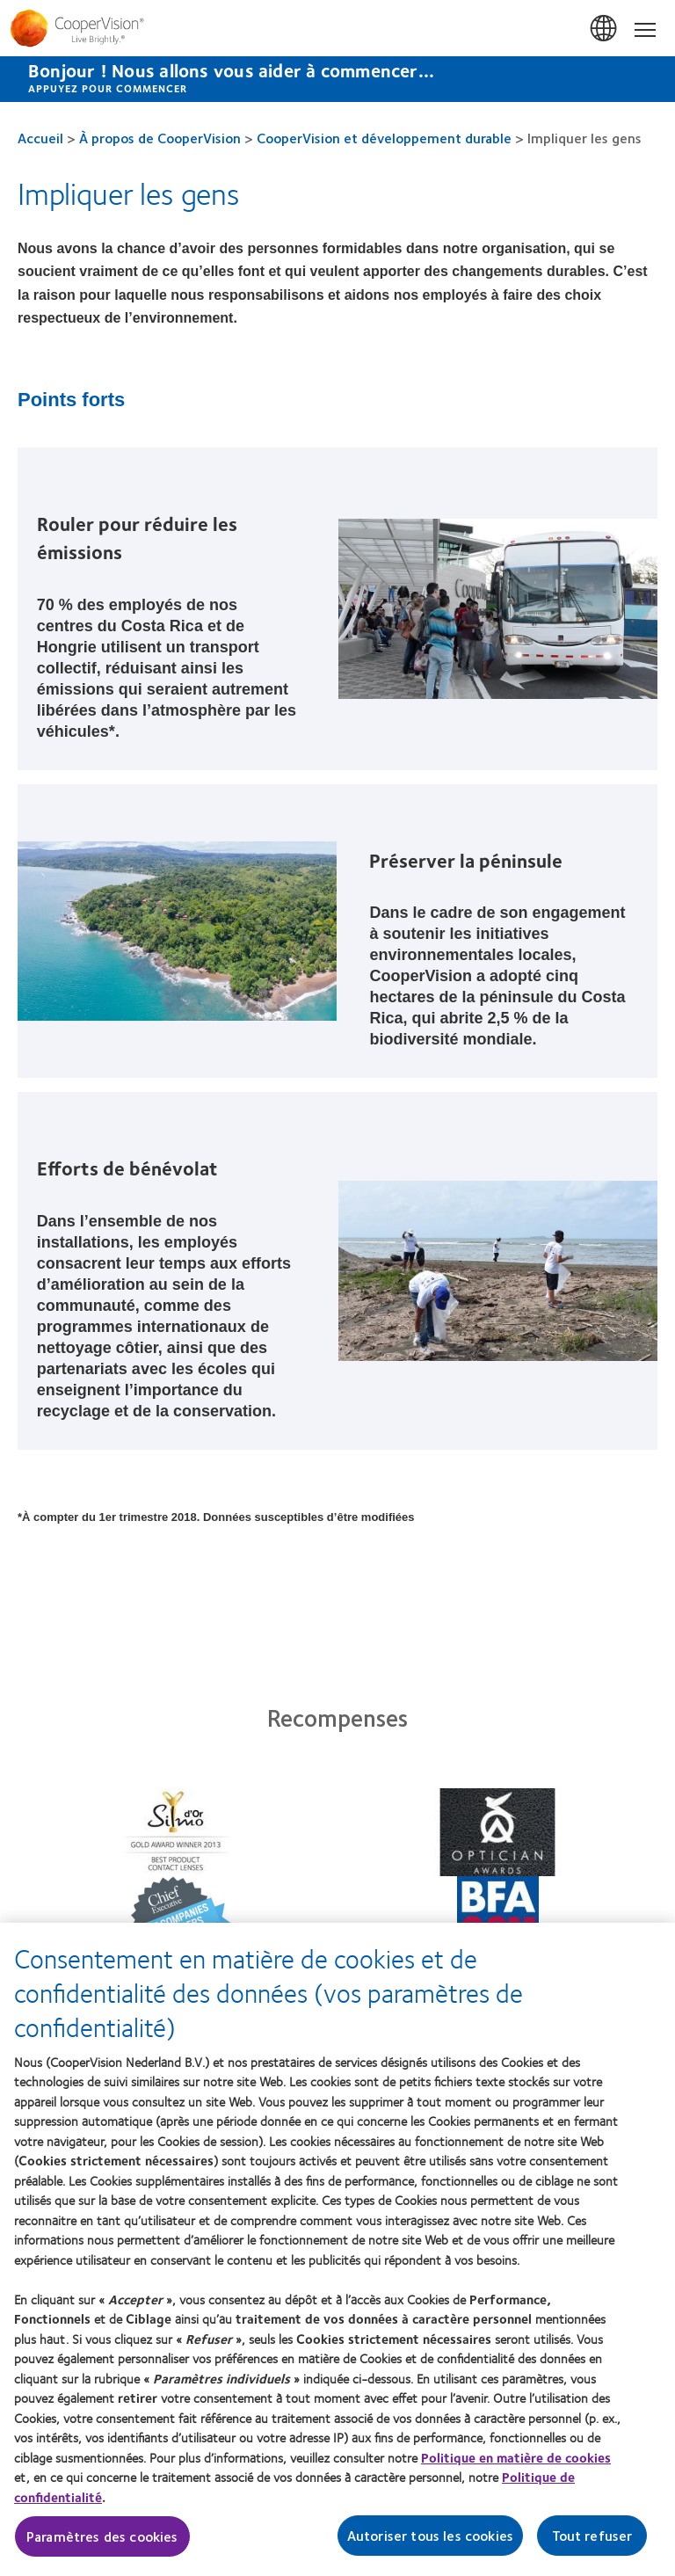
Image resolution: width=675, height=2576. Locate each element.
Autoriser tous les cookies (430, 2544)
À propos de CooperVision (160, 138)
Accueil (40, 138)
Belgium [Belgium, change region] (605, 29)
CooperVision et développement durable (384, 138)
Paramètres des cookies (102, 2545)
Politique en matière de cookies (516, 2466)
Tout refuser (592, 2544)
